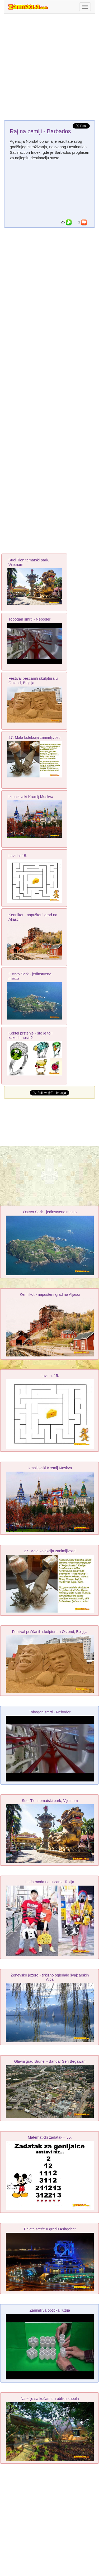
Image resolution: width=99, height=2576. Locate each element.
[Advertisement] (49, 68)
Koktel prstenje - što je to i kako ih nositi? (30, 1035)
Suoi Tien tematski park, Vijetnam (50, 1801)
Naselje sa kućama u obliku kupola (50, 2398)
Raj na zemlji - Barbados (40, 131)
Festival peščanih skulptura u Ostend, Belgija (33, 680)
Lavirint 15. (17, 856)
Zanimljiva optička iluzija (50, 2310)
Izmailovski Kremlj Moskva (30, 797)
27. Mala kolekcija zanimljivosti (34, 737)
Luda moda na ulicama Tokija (49, 1882)
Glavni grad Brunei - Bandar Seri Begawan (50, 2061)
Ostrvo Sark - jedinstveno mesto (50, 1212)
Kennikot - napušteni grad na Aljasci (50, 1294)
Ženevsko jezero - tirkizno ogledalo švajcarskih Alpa (50, 1977)
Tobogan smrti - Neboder (29, 619)
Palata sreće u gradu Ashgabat (50, 2229)
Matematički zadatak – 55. (50, 2137)
